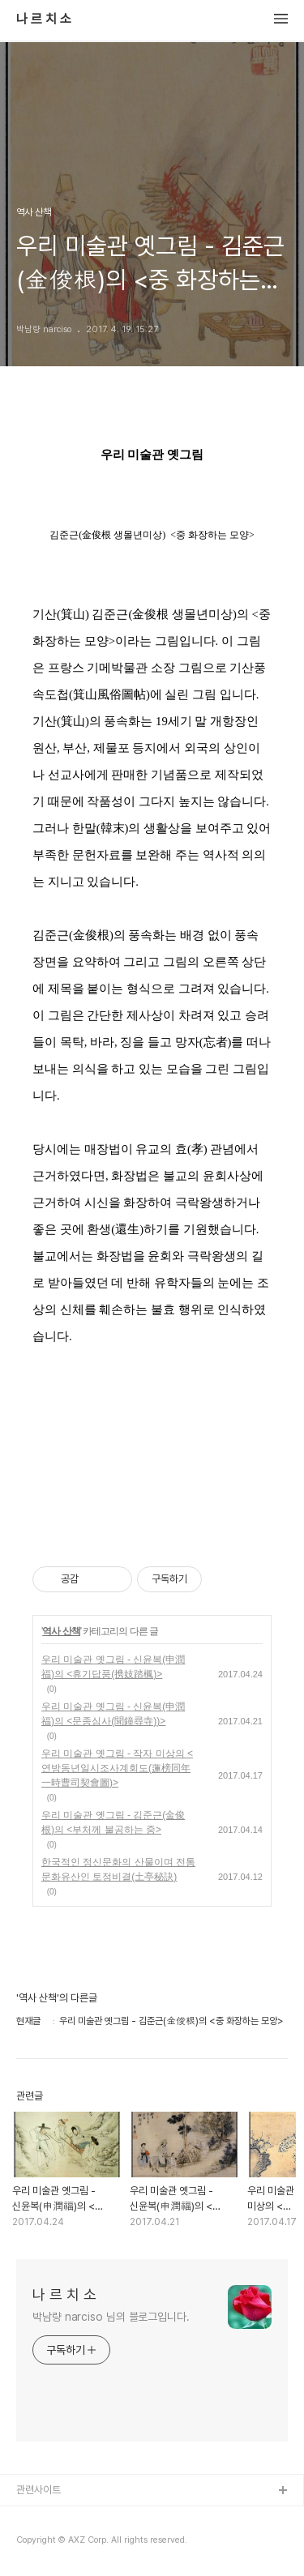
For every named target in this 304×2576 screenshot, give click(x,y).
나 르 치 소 (43, 19)
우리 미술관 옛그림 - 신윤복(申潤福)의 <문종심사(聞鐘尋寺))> (113, 1714)
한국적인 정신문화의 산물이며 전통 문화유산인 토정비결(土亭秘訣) (118, 1869)
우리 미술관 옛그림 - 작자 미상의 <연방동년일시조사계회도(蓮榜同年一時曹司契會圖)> (117, 1768)
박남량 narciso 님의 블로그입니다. (111, 2316)
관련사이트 (38, 2490)
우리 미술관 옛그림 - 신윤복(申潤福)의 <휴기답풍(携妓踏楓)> (113, 1667)
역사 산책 (60, 1631)
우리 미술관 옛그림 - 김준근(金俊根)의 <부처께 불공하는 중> (113, 1822)
